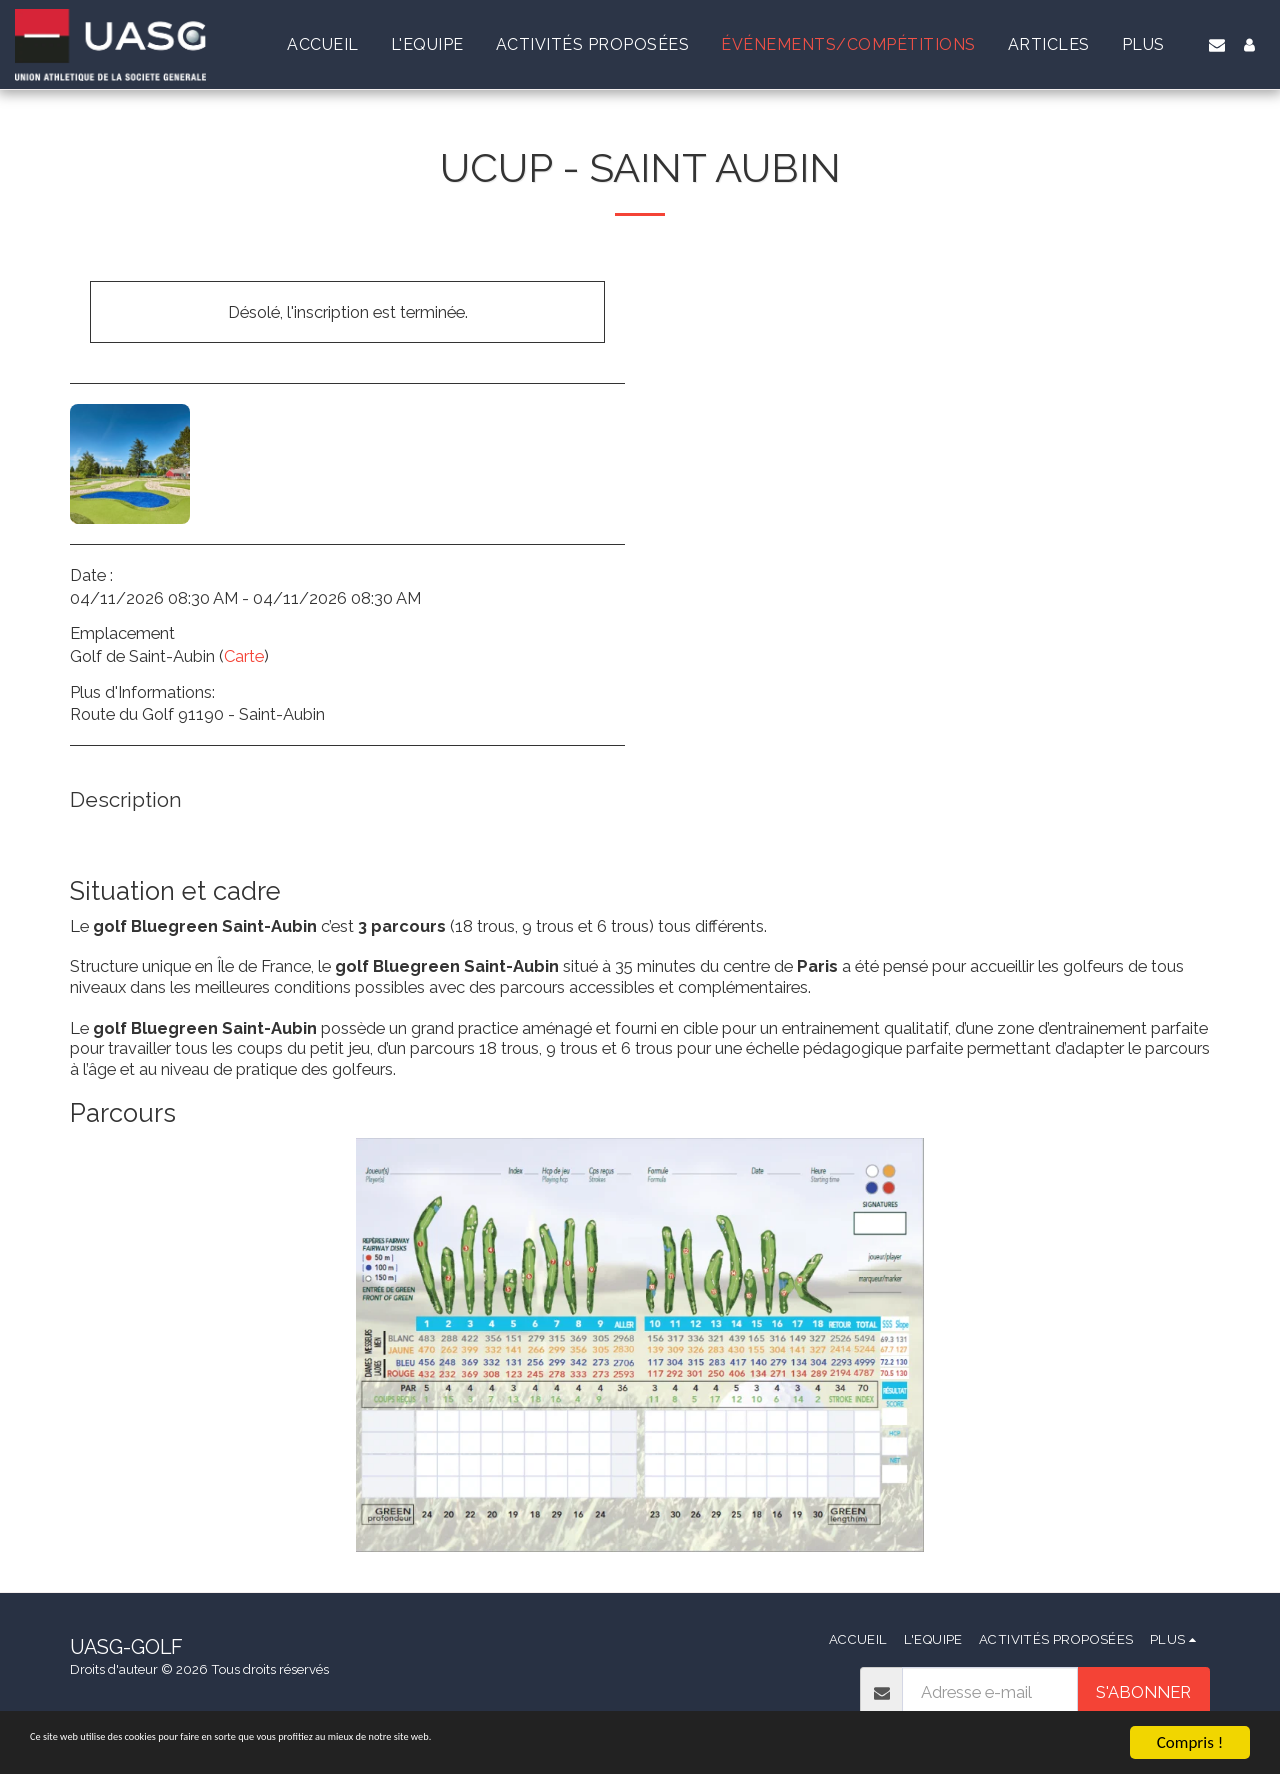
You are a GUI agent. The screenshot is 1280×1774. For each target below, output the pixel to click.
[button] (1217, 45)
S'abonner (1143, 1692)
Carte (244, 656)
